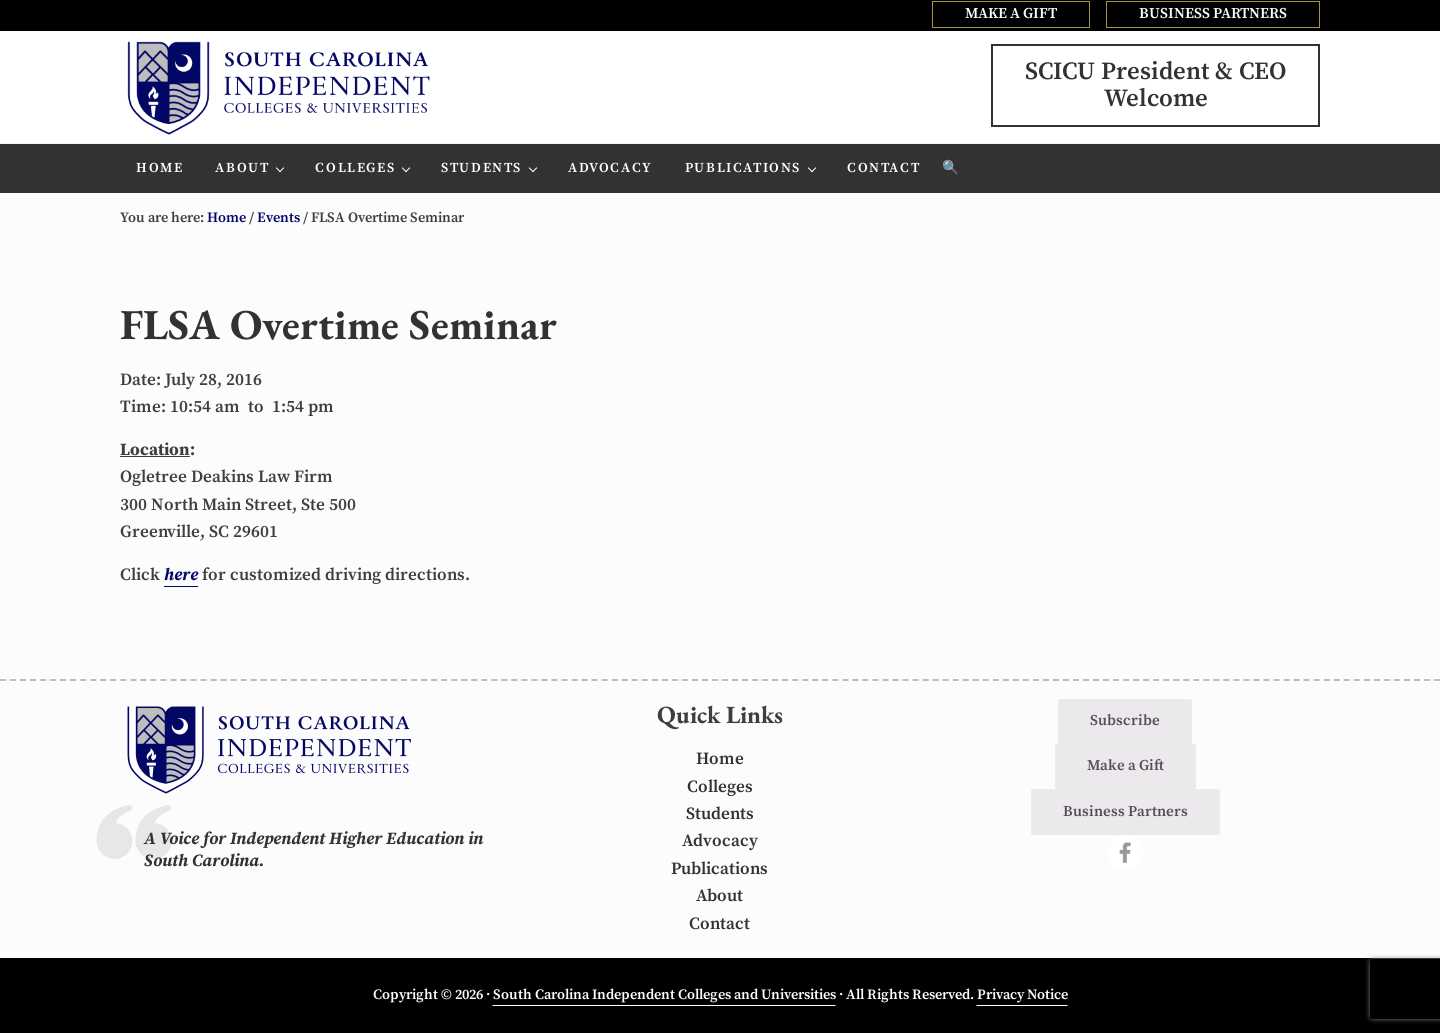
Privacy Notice (1022, 996)
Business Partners (1125, 811)
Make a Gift (1125, 766)
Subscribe (1125, 720)
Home (720, 759)
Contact (719, 924)
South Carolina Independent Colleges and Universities (664, 996)
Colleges (720, 787)
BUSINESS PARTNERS (1213, 13)
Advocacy (720, 842)
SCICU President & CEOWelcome (1155, 89)
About (719, 897)
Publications (719, 869)
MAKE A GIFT (1011, 13)
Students (720, 814)
